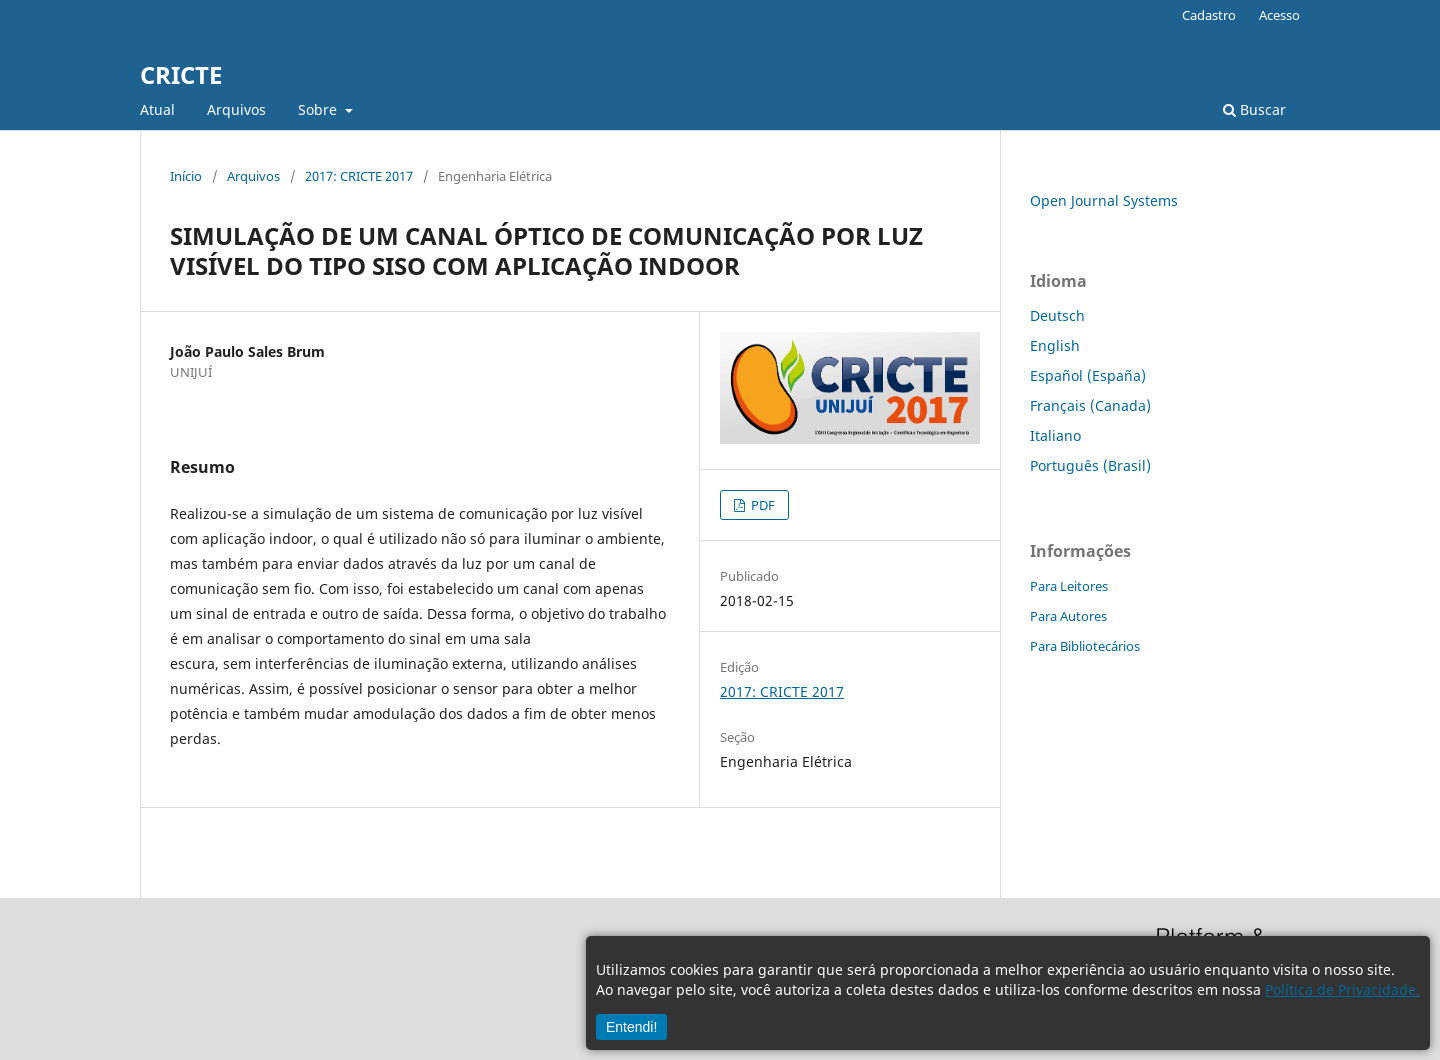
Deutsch (1057, 315)
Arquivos (236, 109)
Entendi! (631, 1027)
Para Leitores (1069, 586)
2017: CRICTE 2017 (359, 176)
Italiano (1055, 435)
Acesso (1279, 15)
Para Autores (1068, 616)
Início (186, 176)
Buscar (1254, 109)
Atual (157, 109)
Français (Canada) (1090, 405)
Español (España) (1088, 375)
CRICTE (181, 74)
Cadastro (1209, 15)
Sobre (319, 109)
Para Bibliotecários (1085, 646)
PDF (761, 505)
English (1055, 345)
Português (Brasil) (1090, 465)
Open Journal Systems (1104, 200)
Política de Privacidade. (1342, 989)
